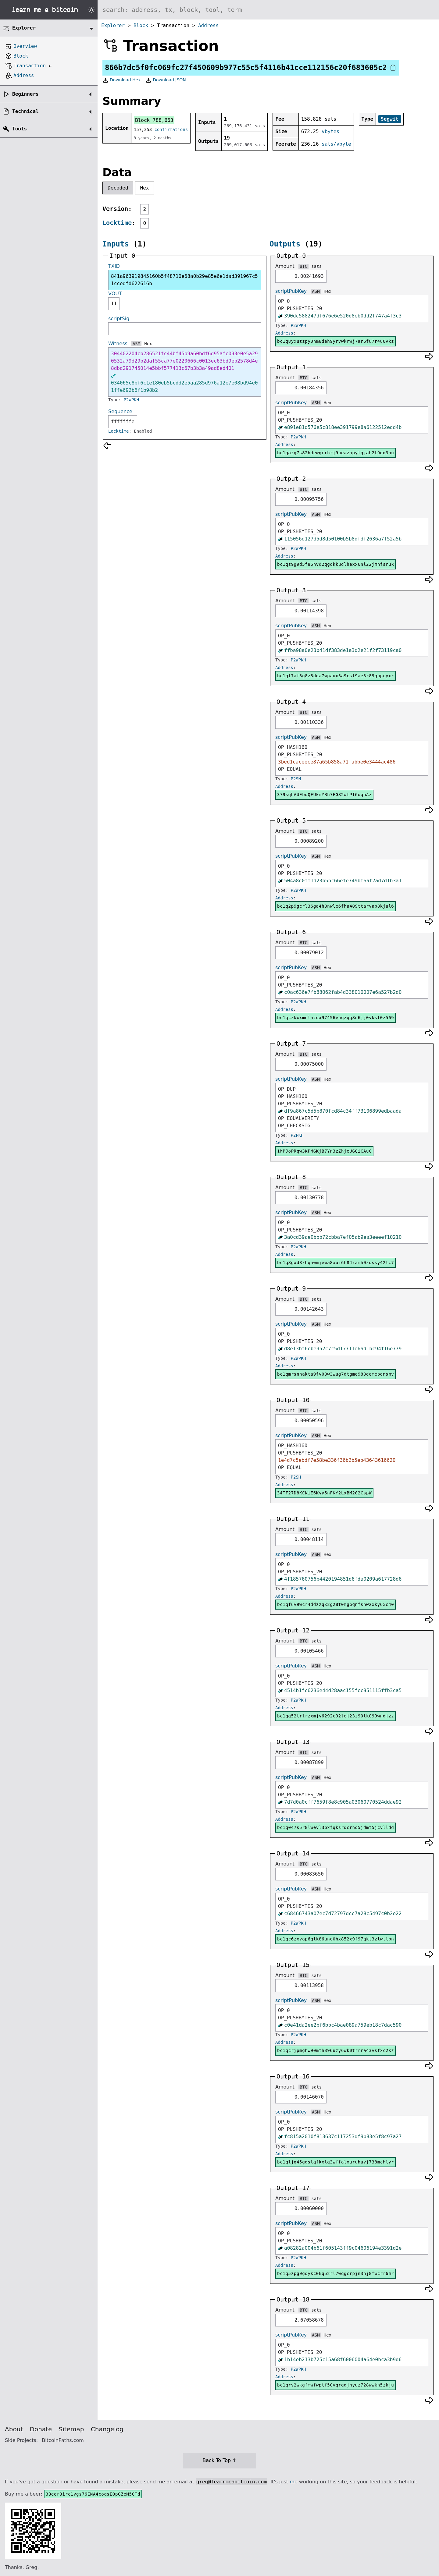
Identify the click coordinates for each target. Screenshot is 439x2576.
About (14, 2429)
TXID (114, 266)
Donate (41, 2429)
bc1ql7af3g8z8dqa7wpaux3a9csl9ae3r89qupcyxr (335, 675)
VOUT (115, 293)
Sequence (120, 411)
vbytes (330, 131)
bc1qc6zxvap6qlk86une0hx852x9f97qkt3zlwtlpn (335, 1938)
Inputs (115, 244)
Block (141, 25)
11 (114, 303)
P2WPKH (131, 399)
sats (316, 266)
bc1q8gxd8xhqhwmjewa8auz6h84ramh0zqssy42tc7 (335, 1262)
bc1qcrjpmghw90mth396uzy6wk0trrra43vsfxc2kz (335, 2050)
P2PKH (297, 1135)
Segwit (389, 119)
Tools (19, 129)
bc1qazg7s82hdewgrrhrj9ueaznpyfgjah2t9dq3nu (335, 452)
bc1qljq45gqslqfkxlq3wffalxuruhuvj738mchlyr (335, 2162)
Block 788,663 (154, 120)
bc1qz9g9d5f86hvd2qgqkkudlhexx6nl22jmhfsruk (335, 564)
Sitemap (71, 2429)
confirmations (171, 129)
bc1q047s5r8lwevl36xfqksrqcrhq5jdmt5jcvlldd (335, 1827)
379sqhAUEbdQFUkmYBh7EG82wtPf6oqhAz (324, 794)
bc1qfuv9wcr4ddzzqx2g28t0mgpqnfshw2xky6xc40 (335, 1604)
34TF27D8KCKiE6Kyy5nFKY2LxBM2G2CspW (324, 1492)
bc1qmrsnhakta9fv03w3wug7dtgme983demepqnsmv (335, 1374)
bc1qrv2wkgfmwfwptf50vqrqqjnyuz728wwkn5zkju (335, 2385)
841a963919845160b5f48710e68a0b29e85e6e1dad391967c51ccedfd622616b (184, 279)
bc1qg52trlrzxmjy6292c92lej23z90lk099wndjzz (335, 1715)
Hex (144, 188)
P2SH (296, 778)
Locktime (117, 222)
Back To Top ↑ (219, 2460)
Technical (25, 111)
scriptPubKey (291, 291)
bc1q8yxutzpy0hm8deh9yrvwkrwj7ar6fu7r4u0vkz (335, 341)
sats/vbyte (336, 144)
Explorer (113, 25)
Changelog (107, 2429)
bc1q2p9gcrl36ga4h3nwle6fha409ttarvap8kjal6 (335, 906)
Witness (117, 343)
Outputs (284, 244)
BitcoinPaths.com (63, 2440)
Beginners (25, 94)
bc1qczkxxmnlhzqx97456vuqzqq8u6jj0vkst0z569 (335, 1017)
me (293, 2482)
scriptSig (118, 318)
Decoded (118, 188)
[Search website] (268, 9)
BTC (303, 266)
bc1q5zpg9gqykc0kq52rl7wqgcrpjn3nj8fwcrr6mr (335, 2273)
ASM (136, 343)
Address (208, 25)
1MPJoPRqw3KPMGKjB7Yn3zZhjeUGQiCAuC (324, 1151)
